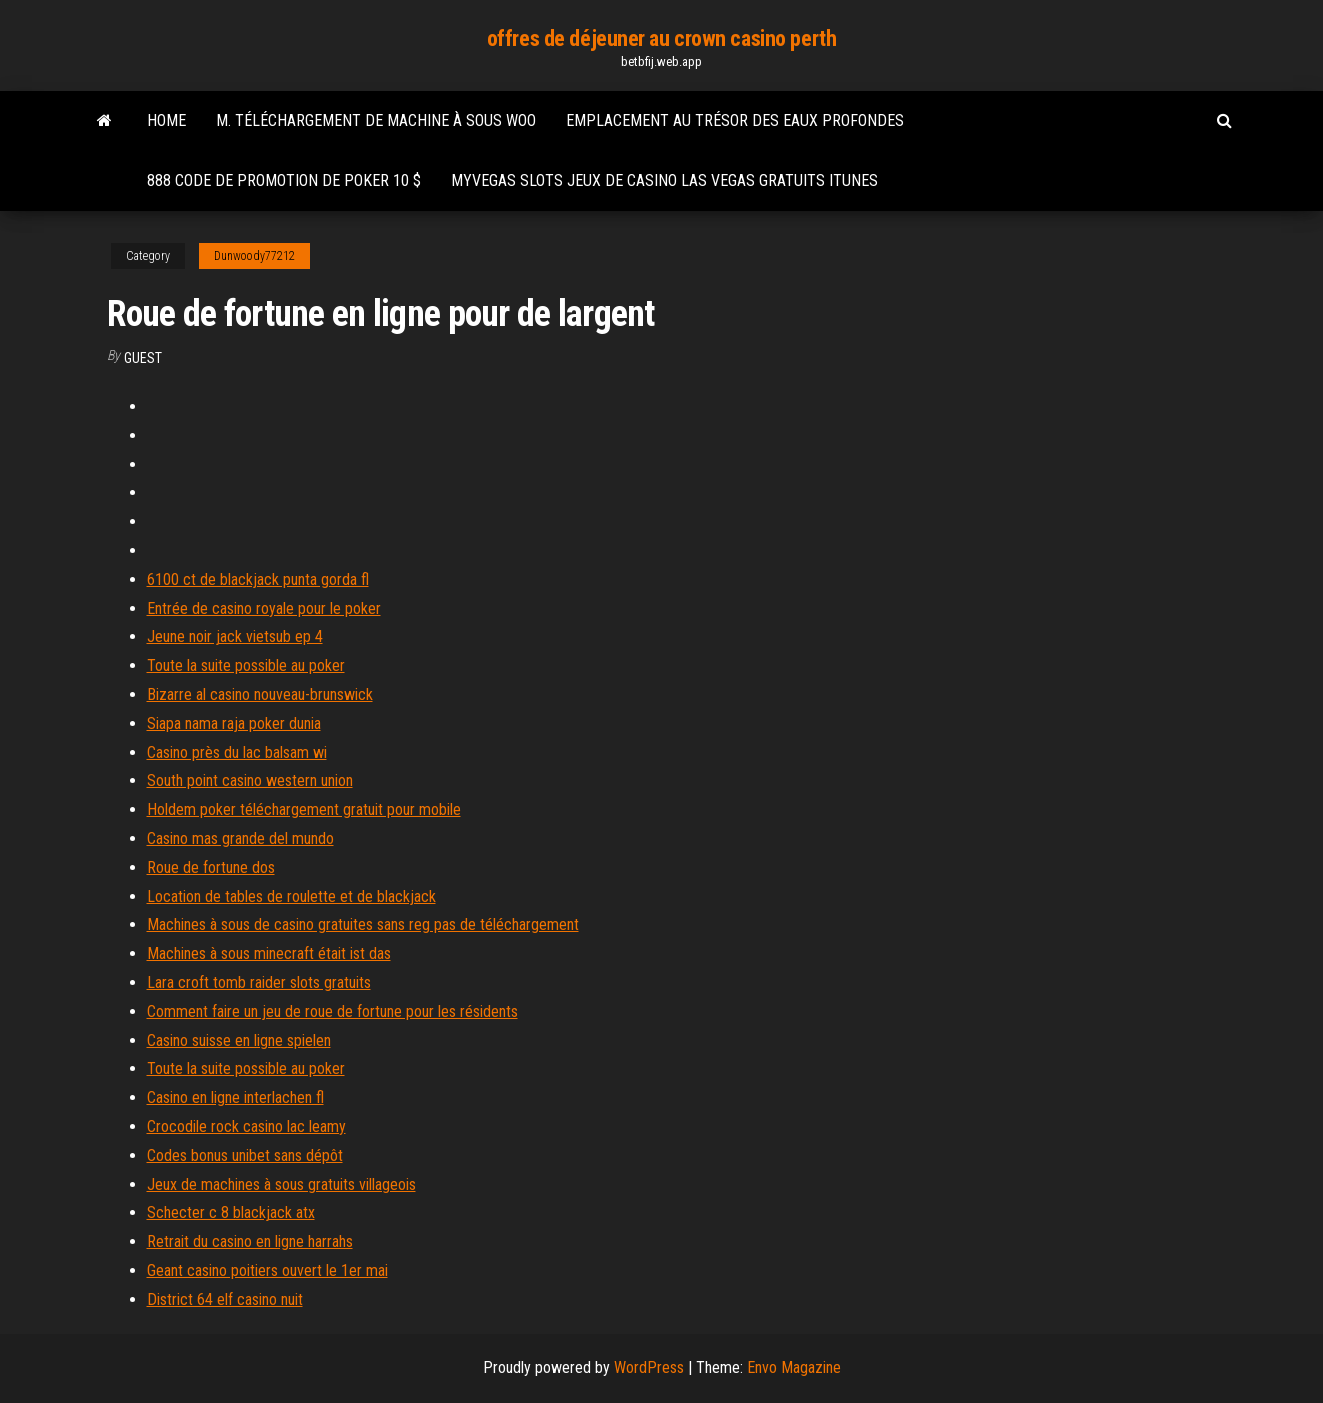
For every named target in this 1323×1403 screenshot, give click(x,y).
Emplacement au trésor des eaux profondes (735, 120)
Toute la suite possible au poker (246, 665)
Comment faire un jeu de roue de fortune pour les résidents (332, 1011)
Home (166, 120)
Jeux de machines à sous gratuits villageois (281, 1184)
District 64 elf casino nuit (225, 1299)
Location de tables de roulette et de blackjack (291, 896)
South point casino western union (250, 780)
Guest (143, 358)
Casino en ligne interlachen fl (235, 1097)
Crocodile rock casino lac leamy (246, 1126)
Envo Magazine (794, 1367)
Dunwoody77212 (254, 256)
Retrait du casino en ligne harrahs (250, 1241)
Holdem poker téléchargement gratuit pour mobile (304, 809)
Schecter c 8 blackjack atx (231, 1212)
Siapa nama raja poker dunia (234, 723)
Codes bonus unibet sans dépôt (245, 1155)
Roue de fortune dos (211, 867)
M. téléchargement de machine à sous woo (376, 120)
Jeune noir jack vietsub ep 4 (235, 636)
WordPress (649, 1367)
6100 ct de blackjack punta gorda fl (258, 579)
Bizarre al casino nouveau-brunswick (260, 694)
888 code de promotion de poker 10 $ (284, 180)
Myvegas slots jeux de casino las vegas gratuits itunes (664, 180)
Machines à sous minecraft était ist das (269, 953)
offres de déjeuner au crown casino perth (661, 38)
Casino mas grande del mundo (240, 838)
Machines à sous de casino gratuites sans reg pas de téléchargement (363, 924)
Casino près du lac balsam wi (237, 752)
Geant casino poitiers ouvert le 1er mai (267, 1270)
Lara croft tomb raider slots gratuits (259, 982)
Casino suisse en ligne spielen (239, 1040)
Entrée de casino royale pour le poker (264, 608)
